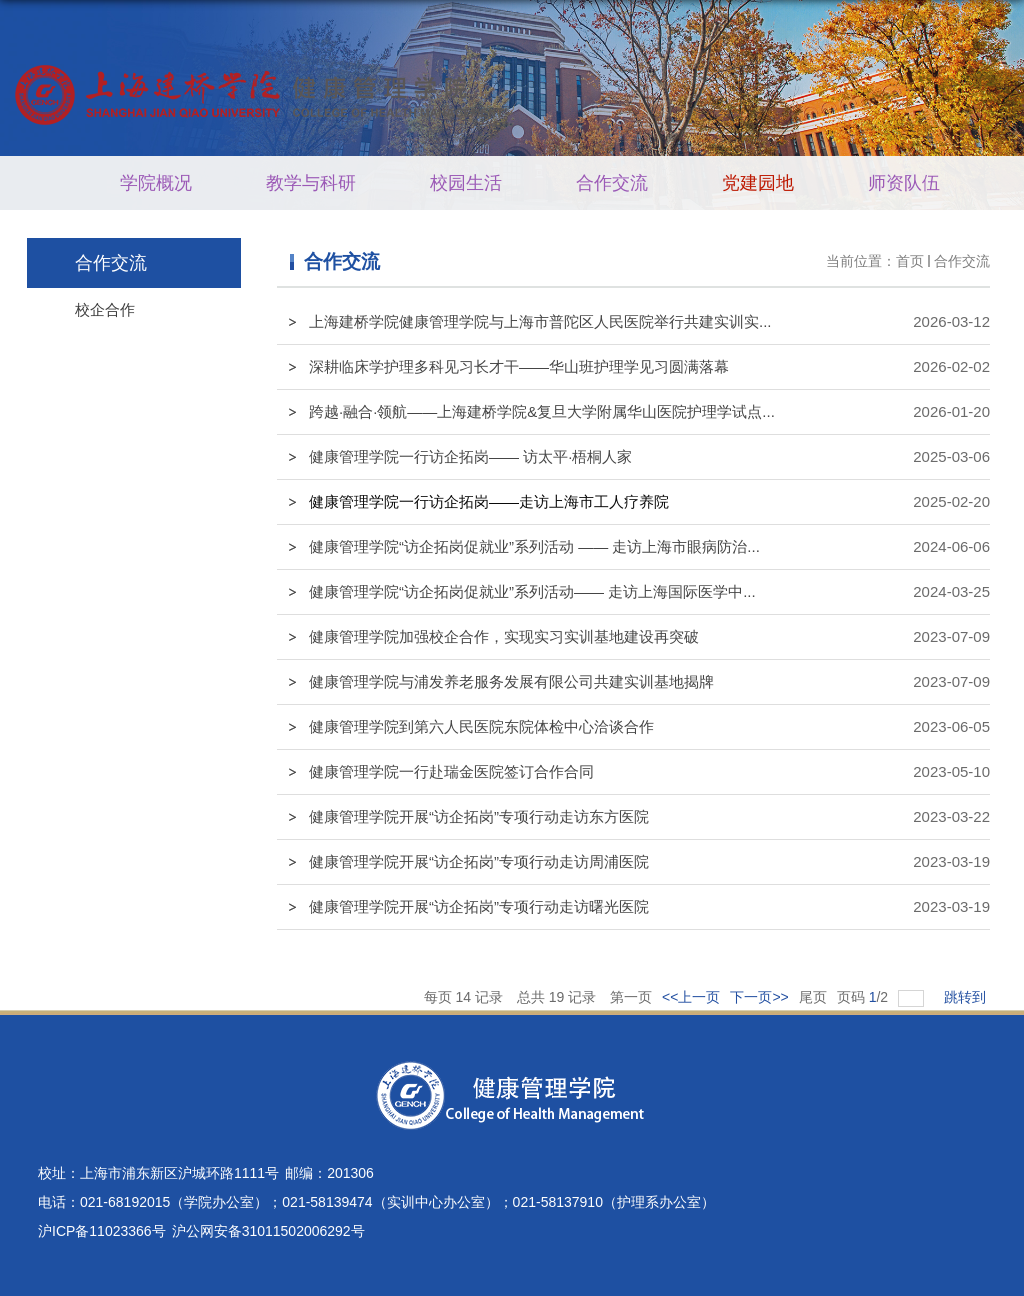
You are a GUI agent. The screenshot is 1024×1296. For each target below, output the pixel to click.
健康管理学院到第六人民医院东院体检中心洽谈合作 (481, 726)
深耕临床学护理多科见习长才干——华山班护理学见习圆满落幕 (519, 366)
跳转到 (967, 997)
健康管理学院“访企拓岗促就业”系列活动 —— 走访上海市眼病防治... (534, 546)
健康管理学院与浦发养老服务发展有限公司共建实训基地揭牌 (511, 681)
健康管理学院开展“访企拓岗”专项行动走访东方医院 (479, 816)
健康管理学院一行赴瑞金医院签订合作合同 (451, 771)
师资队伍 (904, 183)
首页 (910, 261)
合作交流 (612, 183)
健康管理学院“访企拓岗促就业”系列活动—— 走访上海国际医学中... (532, 591)
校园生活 (466, 183)
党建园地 (758, 183)
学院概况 (156, 183)
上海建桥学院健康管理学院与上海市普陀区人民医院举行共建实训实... (540, 321)
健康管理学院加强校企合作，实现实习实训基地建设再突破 (504, 636)
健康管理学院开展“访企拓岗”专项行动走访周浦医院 (479, 861)
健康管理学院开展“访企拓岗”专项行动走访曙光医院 (479, 906)
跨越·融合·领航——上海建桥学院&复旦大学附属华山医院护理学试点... (542, 411)
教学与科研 (311, 183)
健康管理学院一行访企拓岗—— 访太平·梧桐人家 (470, 456)
